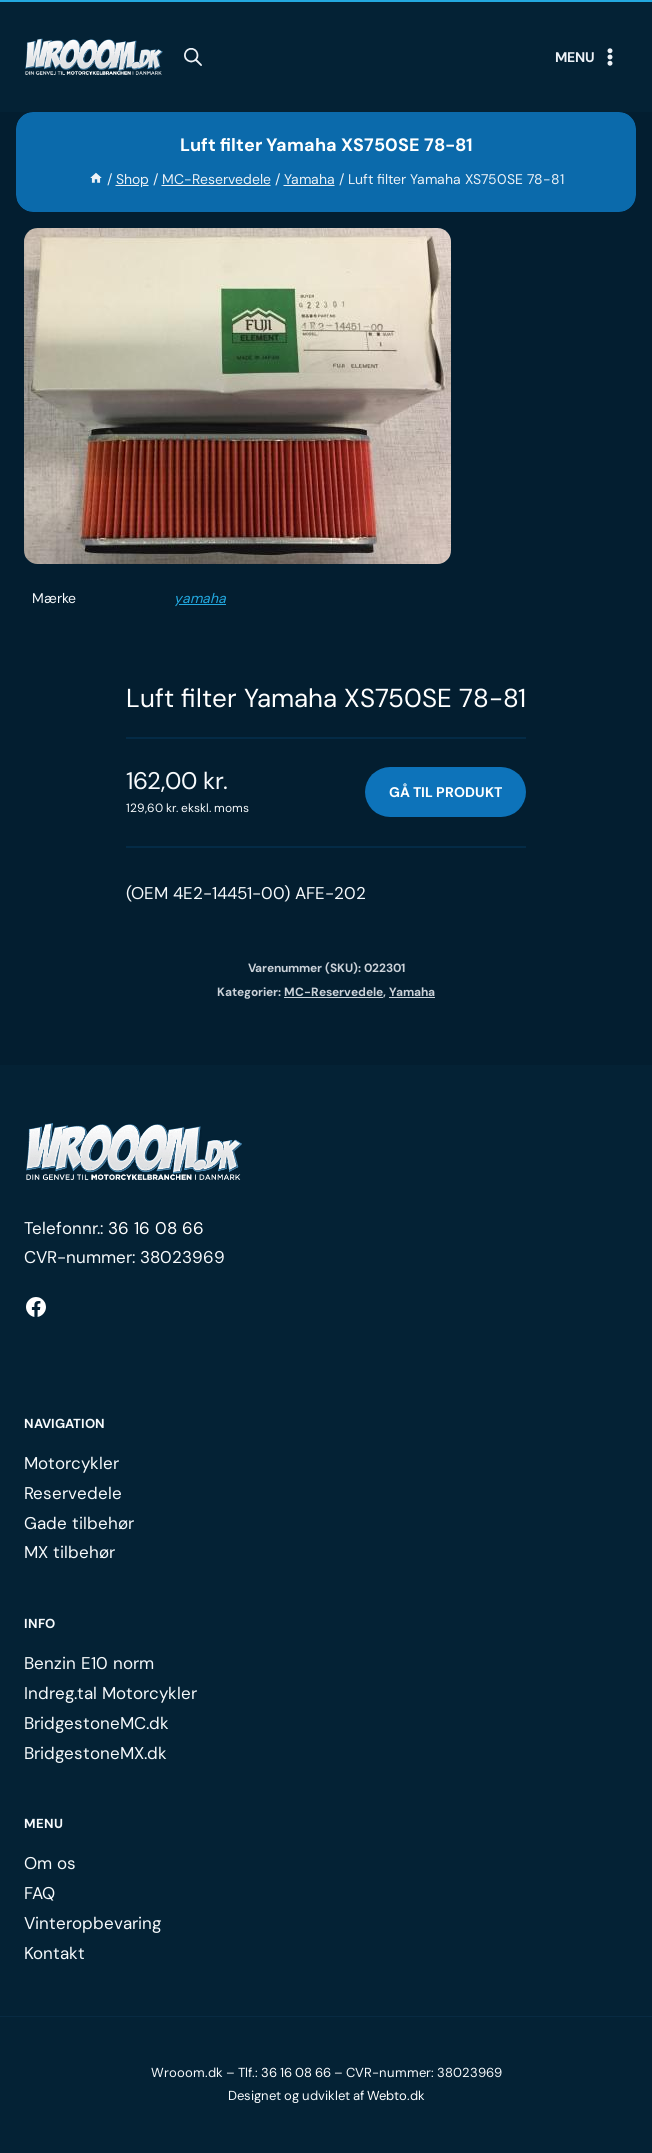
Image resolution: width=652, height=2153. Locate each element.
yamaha (200, 598)
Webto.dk (396, 2095)
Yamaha (412, 992)
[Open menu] (587, 57)
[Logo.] (134, 1152)
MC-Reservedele (333, 992)
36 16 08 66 (156, 1228)
